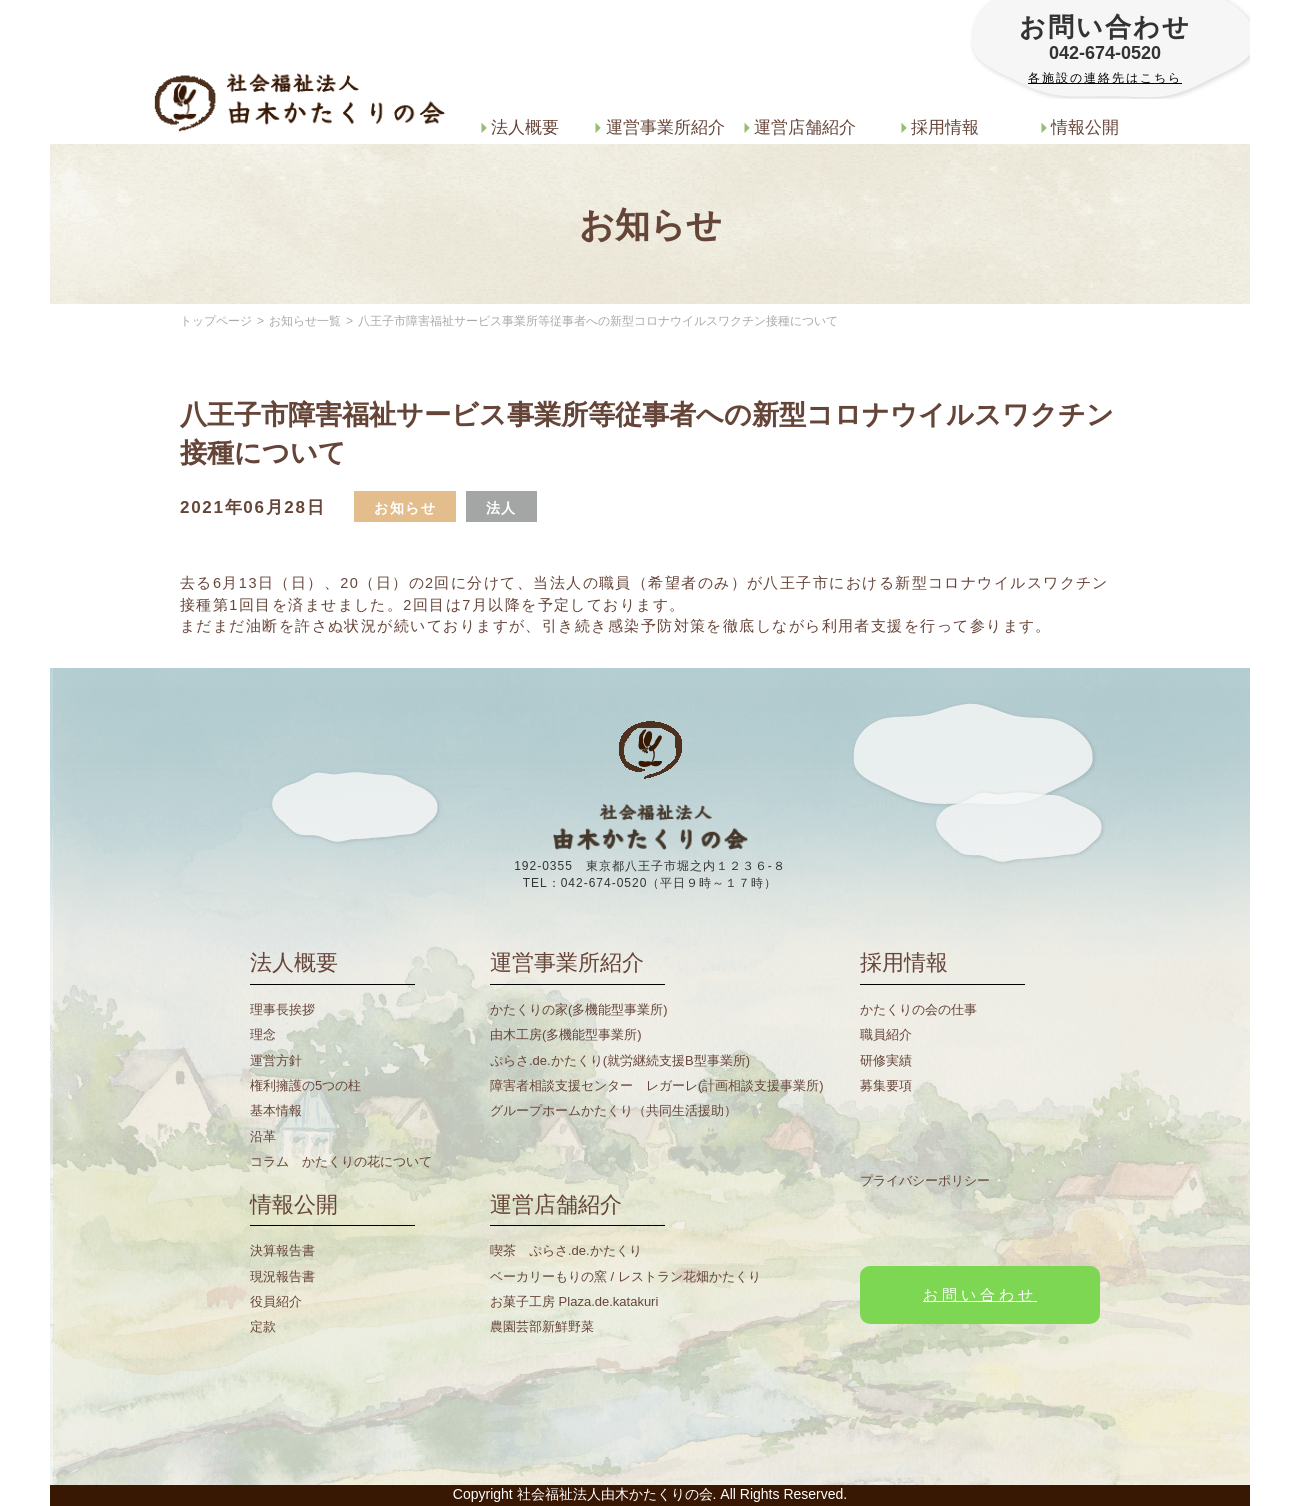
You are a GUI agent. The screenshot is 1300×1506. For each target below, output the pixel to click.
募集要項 (886, 1085)
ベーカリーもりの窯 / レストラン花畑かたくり (625, 1276)
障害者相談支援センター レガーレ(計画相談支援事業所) (657, 1085)
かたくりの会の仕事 (918, 1009)
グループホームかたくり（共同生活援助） (613, 1110)
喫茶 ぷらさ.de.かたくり (566, 1250)
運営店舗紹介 (800, 127)
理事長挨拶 (282, 1009)
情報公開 (1080, 127)
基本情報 (276, 1110)
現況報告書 (282, 1276)
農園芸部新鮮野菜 (542, 1326)
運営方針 (276, 1060)
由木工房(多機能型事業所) (566, 1034)
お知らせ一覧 (305, 321)
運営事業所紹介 (660, 127)
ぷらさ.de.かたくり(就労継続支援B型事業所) (620, 1060)
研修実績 (886, 1060)
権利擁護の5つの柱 (305, 1085)
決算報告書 (282, 1250)
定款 (263, 1326)
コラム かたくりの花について (341, 1161)
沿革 (263, 1136)
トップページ (216, 321)
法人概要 (520, 127)
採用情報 (940, 127)
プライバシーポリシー (925, 1180)
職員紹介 (886, 1034)
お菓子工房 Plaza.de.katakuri (574, 1301)
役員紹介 (276, 1301)
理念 (263, 1034)
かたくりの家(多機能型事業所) (579, 1009)
